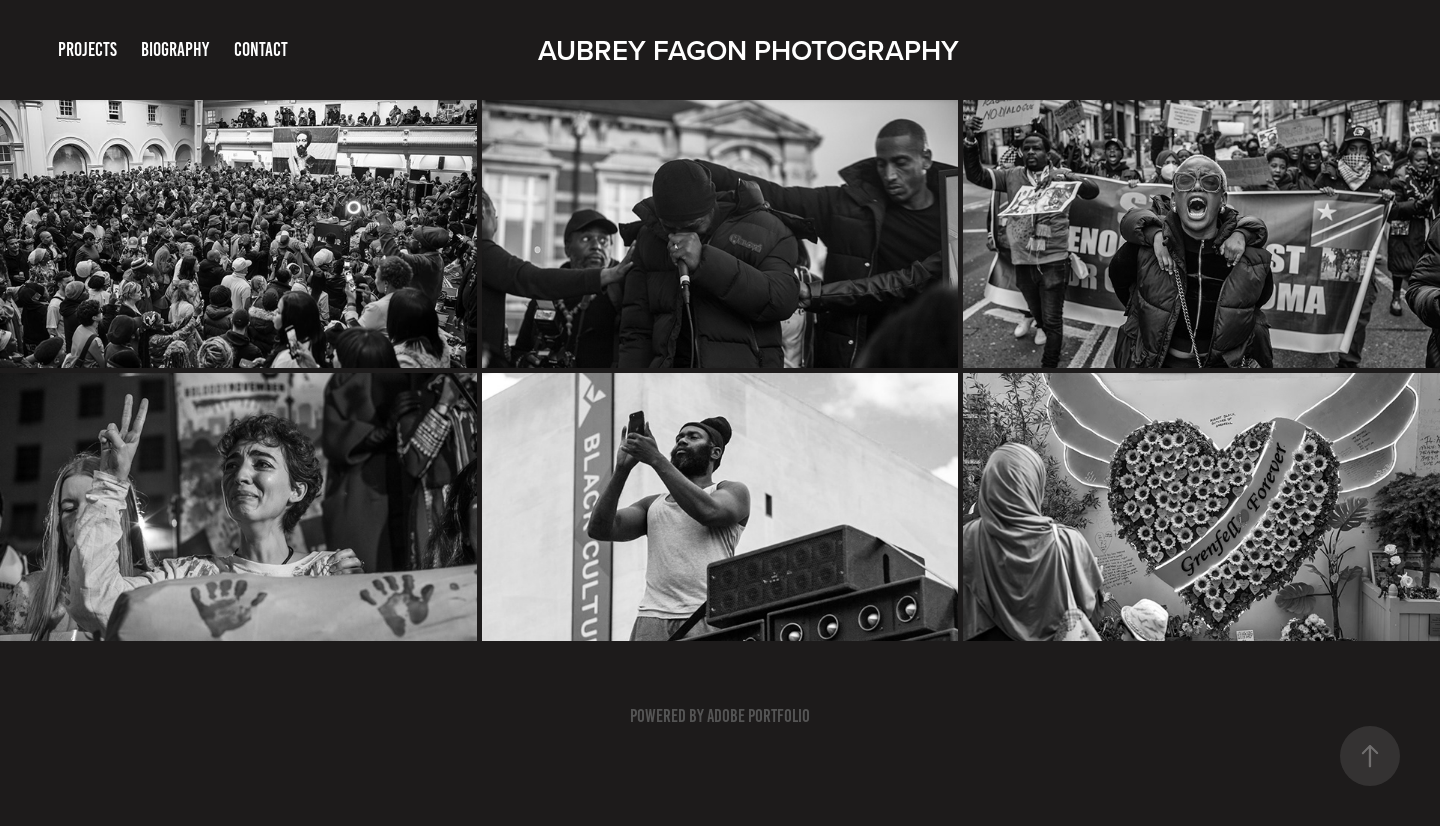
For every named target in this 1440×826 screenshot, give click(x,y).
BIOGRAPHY (175, 49)
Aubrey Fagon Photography (748, 50)
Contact (261, 49)
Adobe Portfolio (758, 716)
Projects (87, 49)
